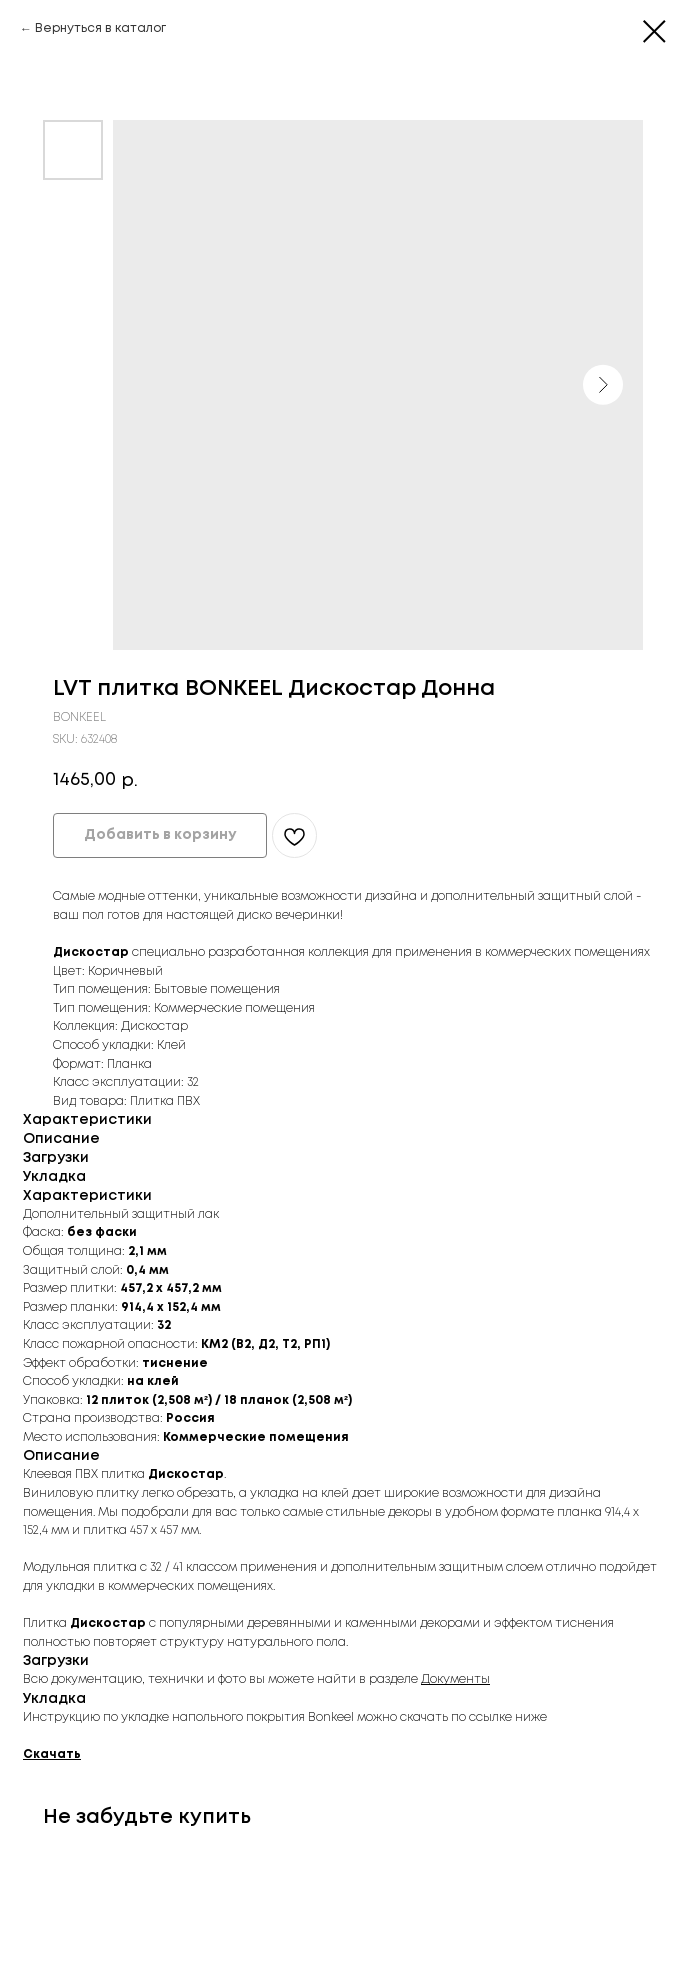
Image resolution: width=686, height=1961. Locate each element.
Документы (455, 1679)
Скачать (52, 1754)
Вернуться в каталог (100, 28)
